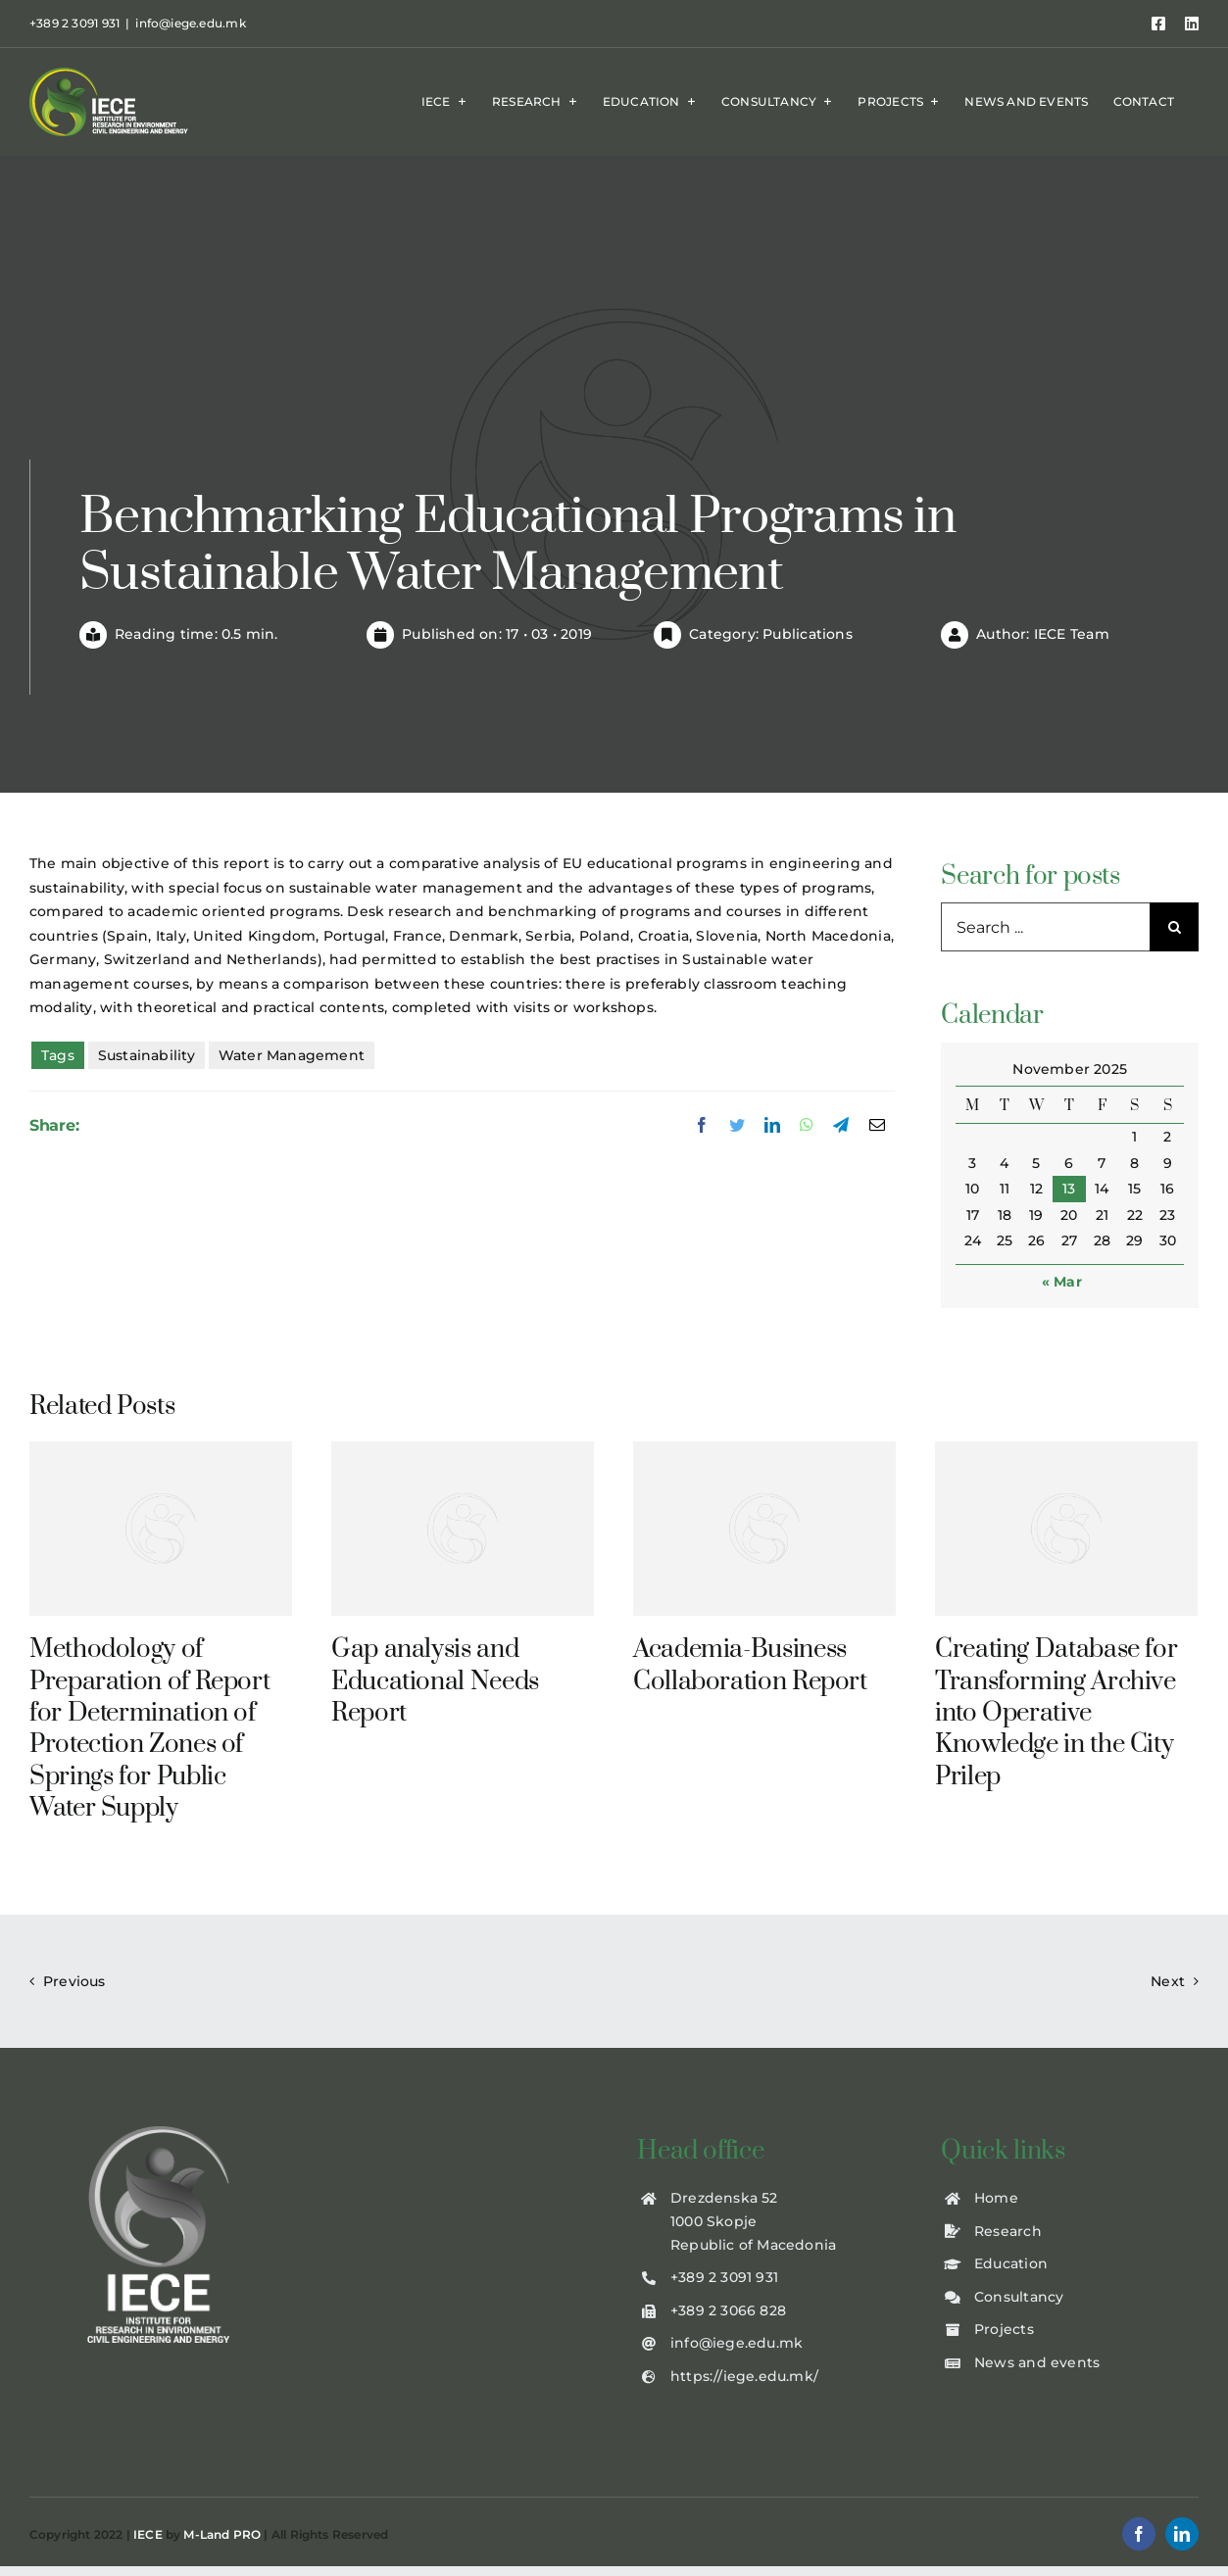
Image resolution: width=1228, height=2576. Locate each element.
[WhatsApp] (806, 1126)
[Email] (877, 1126)
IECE (148, 2534)
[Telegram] (841, 1126)
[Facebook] (701, 1126)
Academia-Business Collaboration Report (750, 1665)
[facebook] (1138, 2534)
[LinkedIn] (772, 1126)
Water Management (292, 1055)
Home (996, 2198)
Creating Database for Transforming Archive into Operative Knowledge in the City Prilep (1056, 1713)
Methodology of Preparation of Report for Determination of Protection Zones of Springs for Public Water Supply (149, 1728)
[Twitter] (737, 1126)
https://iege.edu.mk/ (744, 2376)
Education (1011, 2263)
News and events (1037, 2362)
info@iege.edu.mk (190, 23)
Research (1008, 2231)
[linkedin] (1182, 2534)
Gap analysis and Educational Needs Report (435, 1681)
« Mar (1062, 1281)
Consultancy (1018, 2297)
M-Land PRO (222, 2534)
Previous (74, 1981)
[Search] (1174, 926)
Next (1168, 1981)
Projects (1004, 2329)
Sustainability (146, 1055)
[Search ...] (1045, 926)
